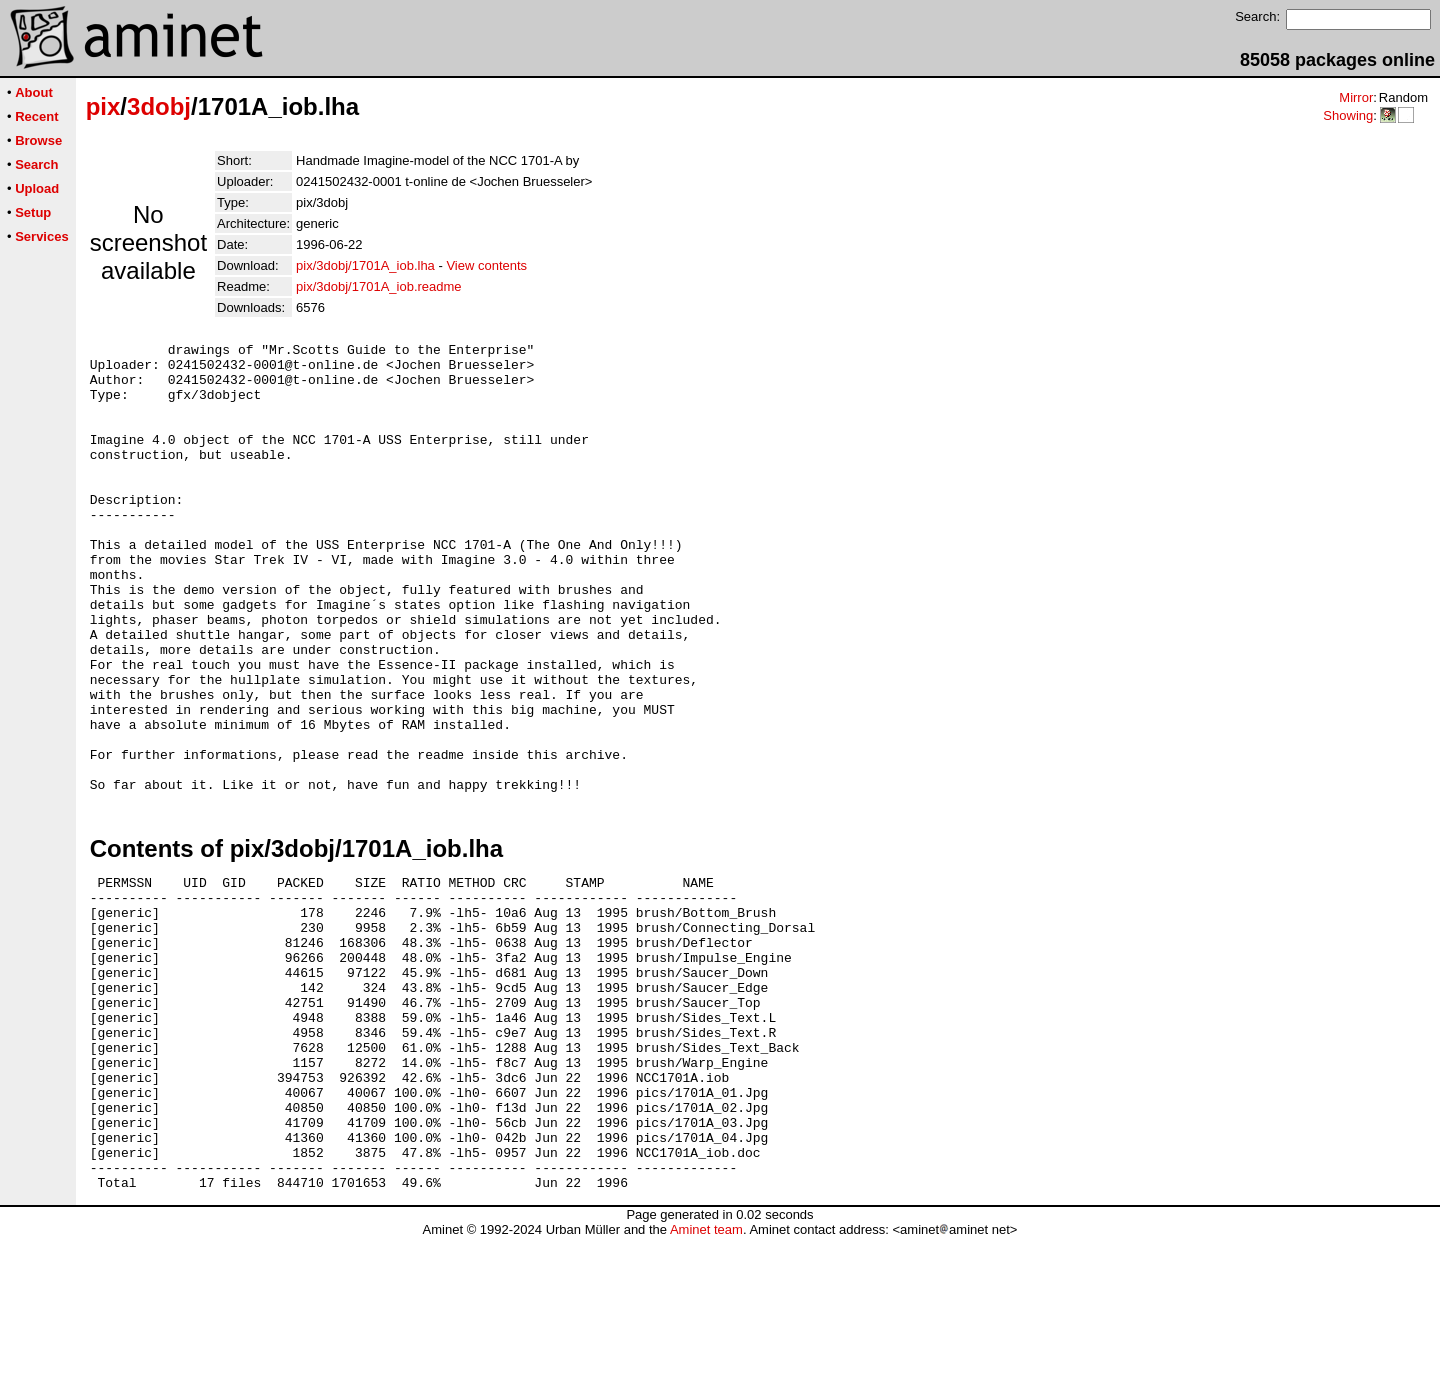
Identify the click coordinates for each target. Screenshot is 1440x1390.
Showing (1348, 115)
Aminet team (706, 1382)
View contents (486, 265)
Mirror (1356, 97)
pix (103, 106)
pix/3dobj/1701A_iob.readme (379, 286)
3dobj (159, 106)
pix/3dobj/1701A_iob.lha (365, 265)
